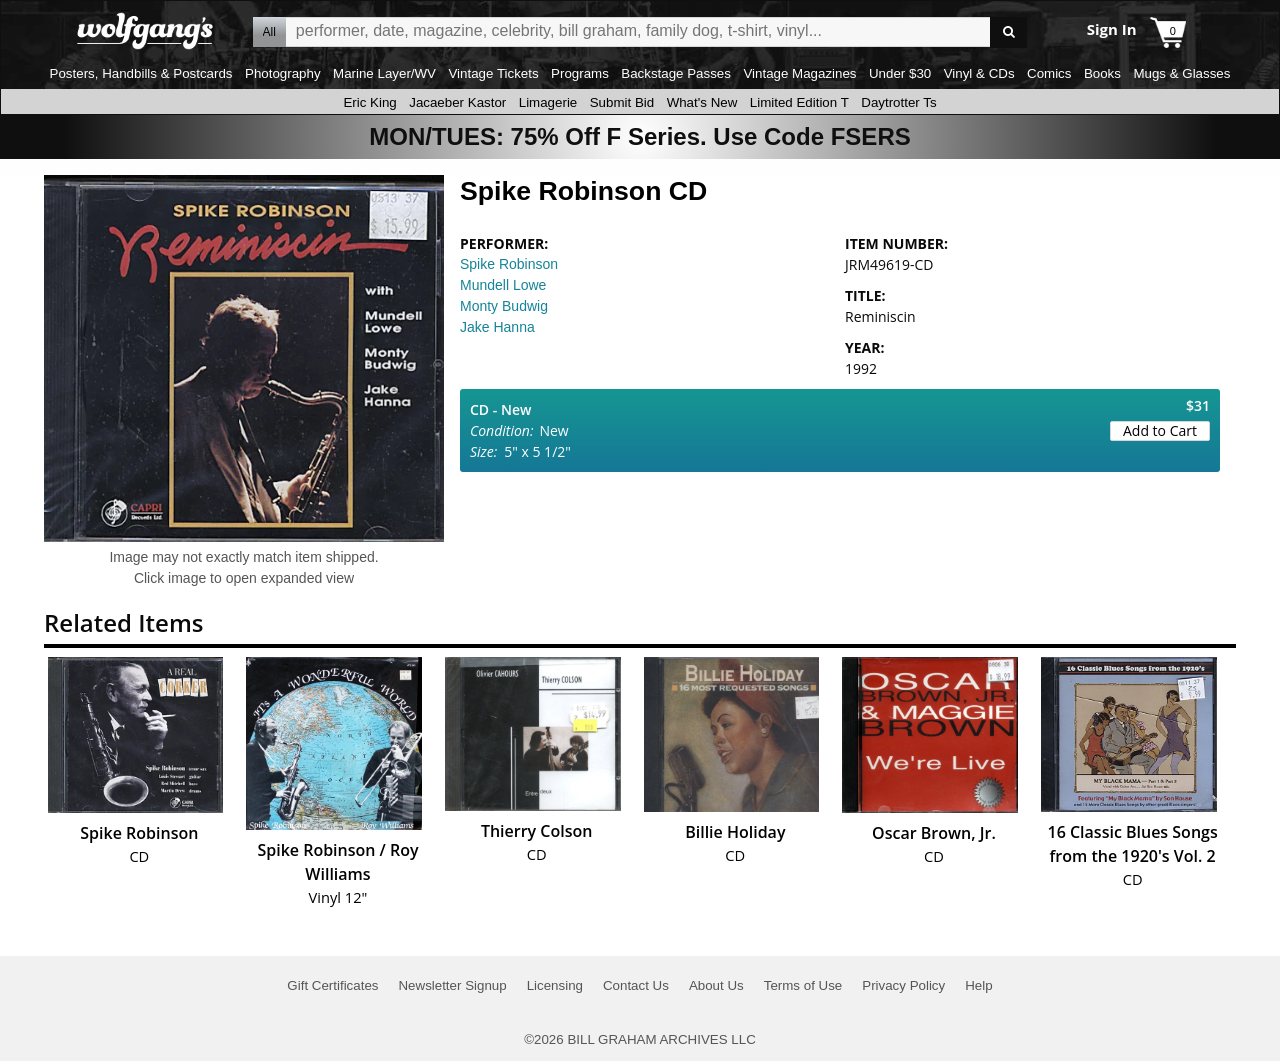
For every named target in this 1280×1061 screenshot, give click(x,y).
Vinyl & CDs (979, 73)
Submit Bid (622, 102)
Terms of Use (803, 985)
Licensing (555, 985)
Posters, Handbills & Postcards (141, 73)
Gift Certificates (332, 985)
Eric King (369, 102)
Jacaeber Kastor (457, 102)
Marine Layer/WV (384, 73)
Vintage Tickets (493, 73)
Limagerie (548, 102)
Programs (580, 73)
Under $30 (900, 73)
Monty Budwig (504, 306)
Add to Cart (1160, 430)
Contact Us (636, 985)
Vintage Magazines (799, 73)
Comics (1049, 73)
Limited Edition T (799, 102)
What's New (702, 102)
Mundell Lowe (503, 285)
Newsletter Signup (452, 985)
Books (1102, 73)
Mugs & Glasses (1181, 73)
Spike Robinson (509, 264)
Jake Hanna (497, 327)
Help (978, 985)
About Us (716, 985)
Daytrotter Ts (898, 102)
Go (1008, 32)
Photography (283, 73)
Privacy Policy (903, 985)
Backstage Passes (676, 73)
